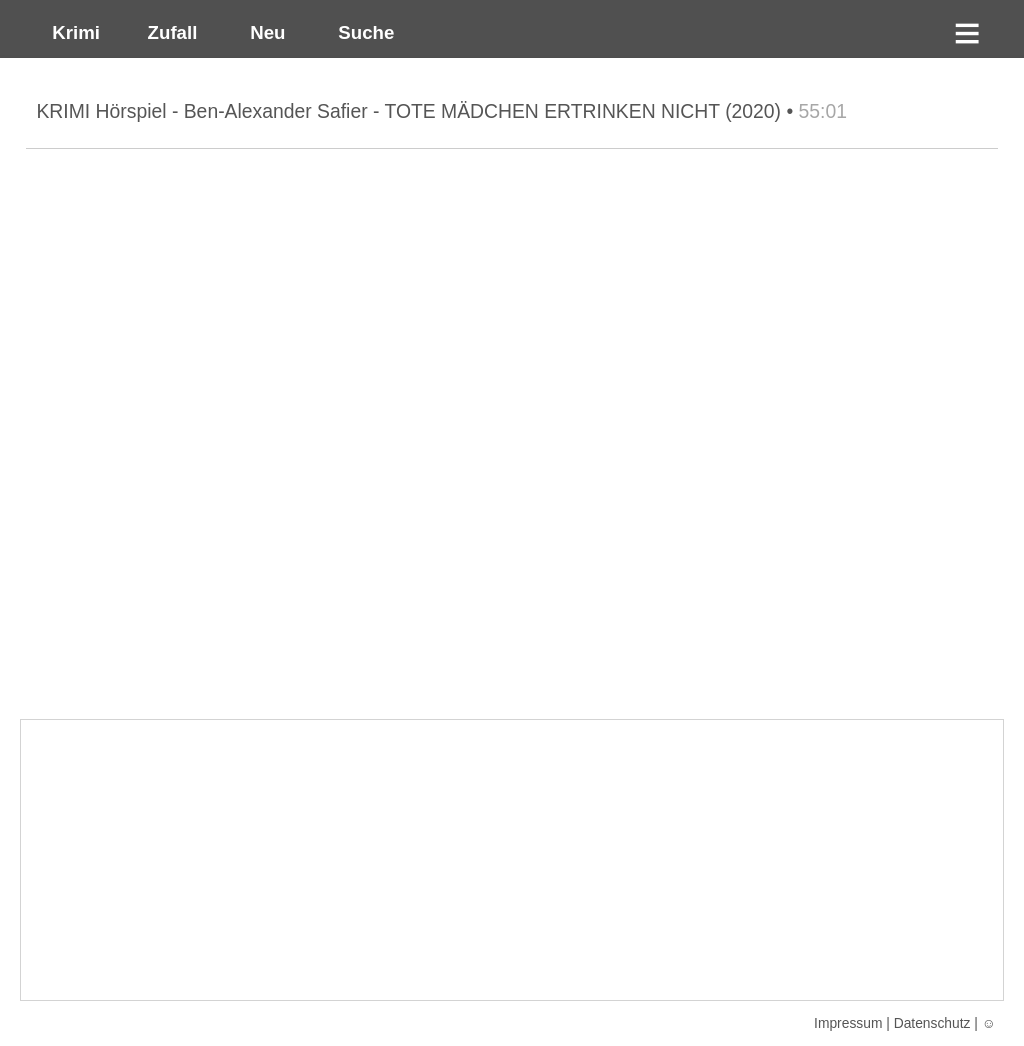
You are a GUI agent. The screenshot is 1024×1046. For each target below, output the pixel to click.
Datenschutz (932, 1023)
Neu (265, 32)
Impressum (848, 1023)
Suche (361, 32)
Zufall (169, 32)
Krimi (71, 32)
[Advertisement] (511, 860)
